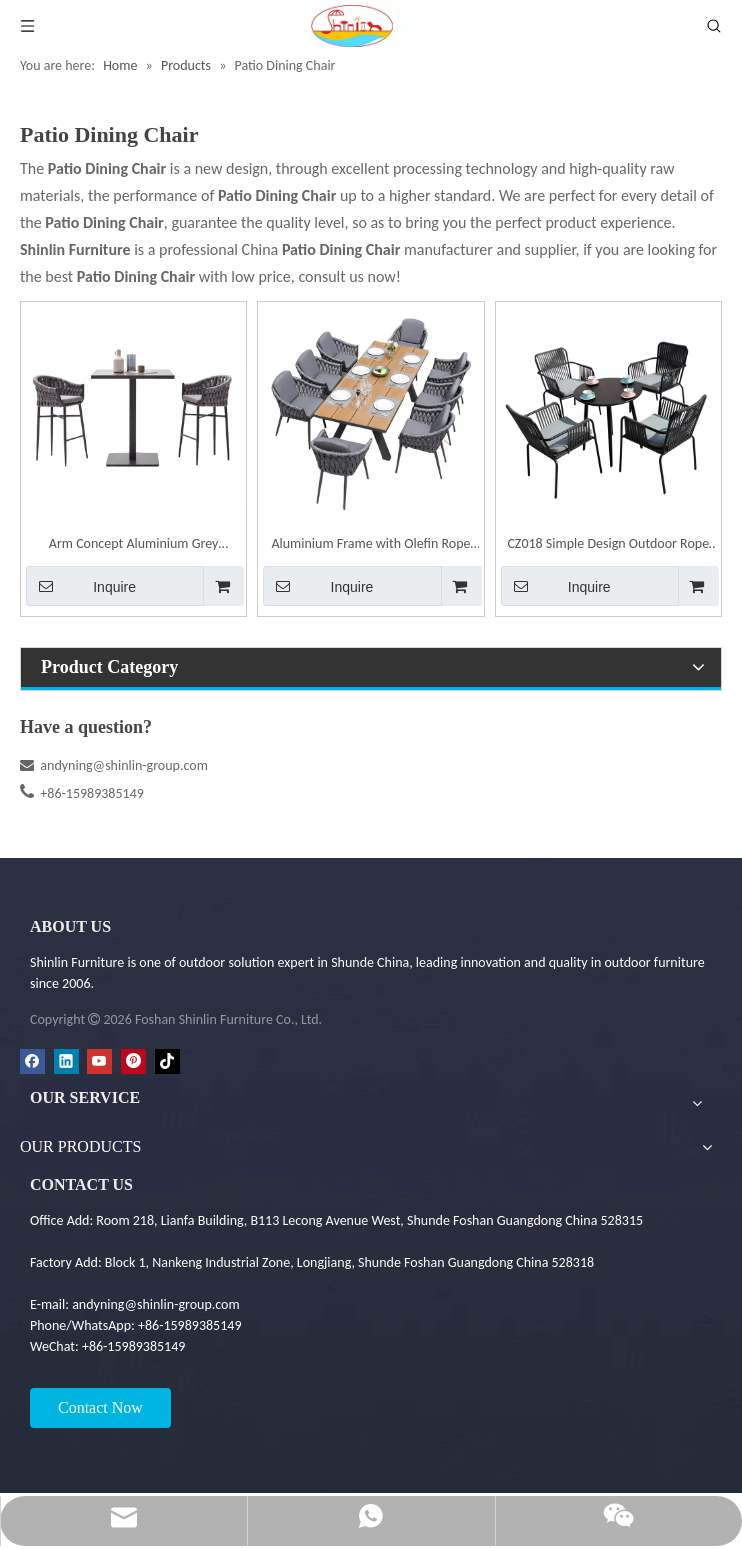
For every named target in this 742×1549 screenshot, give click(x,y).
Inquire (81, 586)
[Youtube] (99, 1061)
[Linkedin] (66, 1061)
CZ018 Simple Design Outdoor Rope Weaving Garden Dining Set (608, 545)
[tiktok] (167, 1061)
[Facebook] (32, 1061)
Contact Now (100, 1407)
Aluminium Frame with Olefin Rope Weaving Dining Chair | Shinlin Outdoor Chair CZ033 (370, 545)
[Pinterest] (133, 1061)
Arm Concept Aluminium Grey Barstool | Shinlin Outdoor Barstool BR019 (133, 545)
